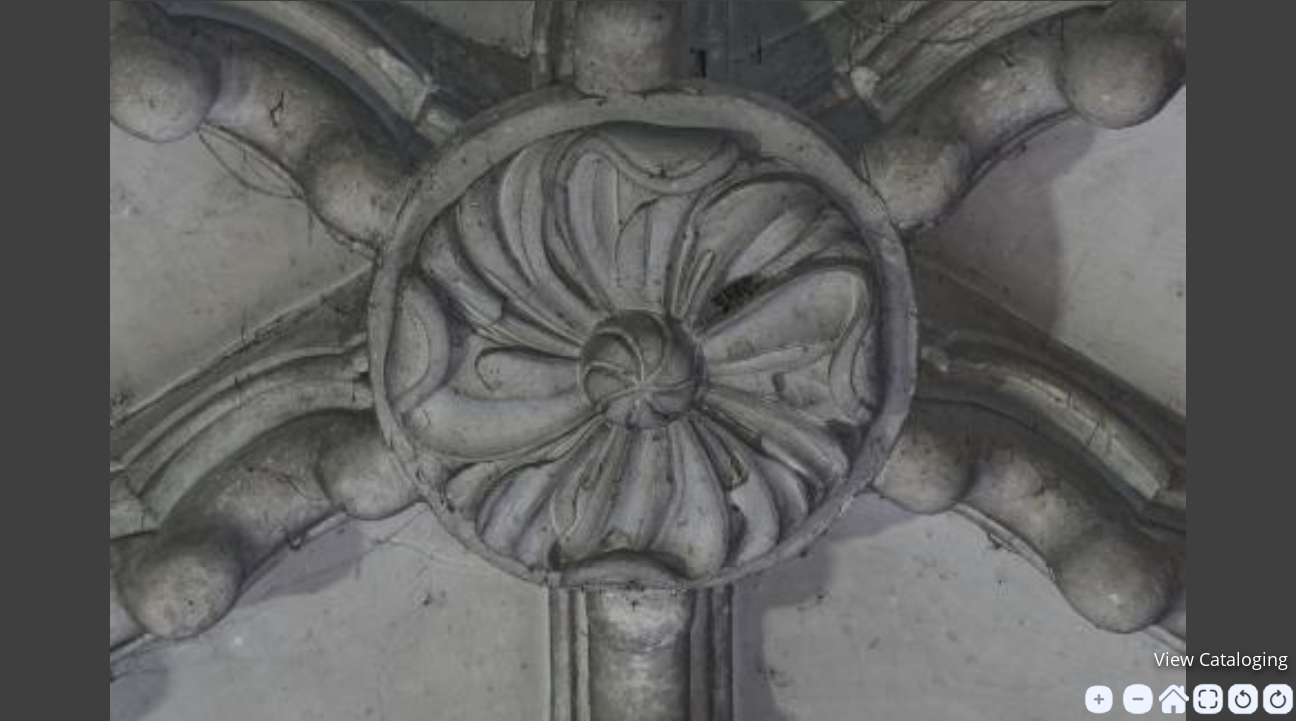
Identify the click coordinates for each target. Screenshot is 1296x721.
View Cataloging (1221, 659)
